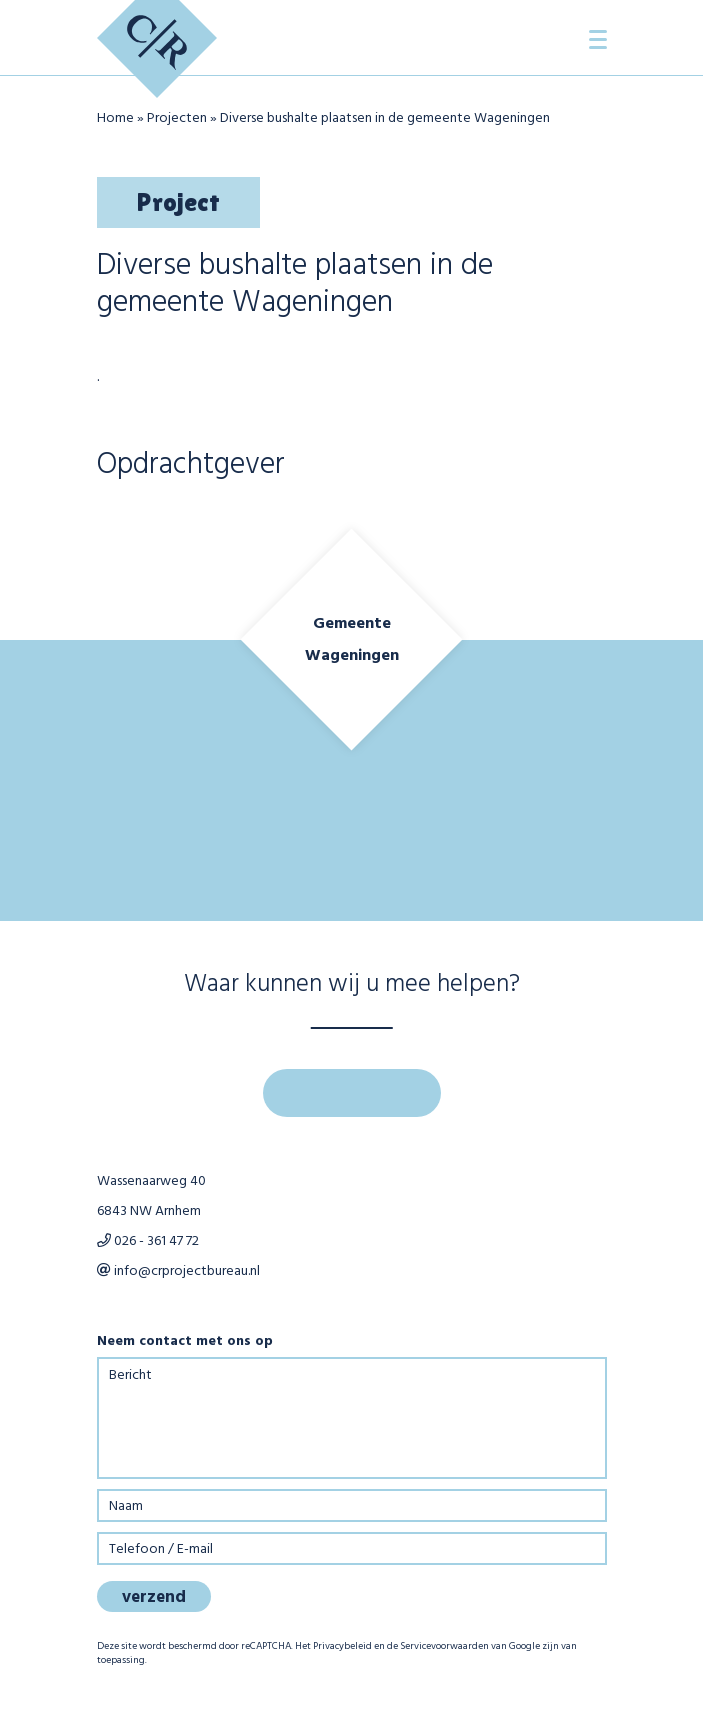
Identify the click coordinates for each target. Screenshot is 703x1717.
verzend (154, 1597)
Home (115, 118)
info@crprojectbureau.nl (178, 1271)
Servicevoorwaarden (444, 1646)
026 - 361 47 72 (148, 1241)
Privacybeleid (342, 1646)
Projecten (177, 118)
